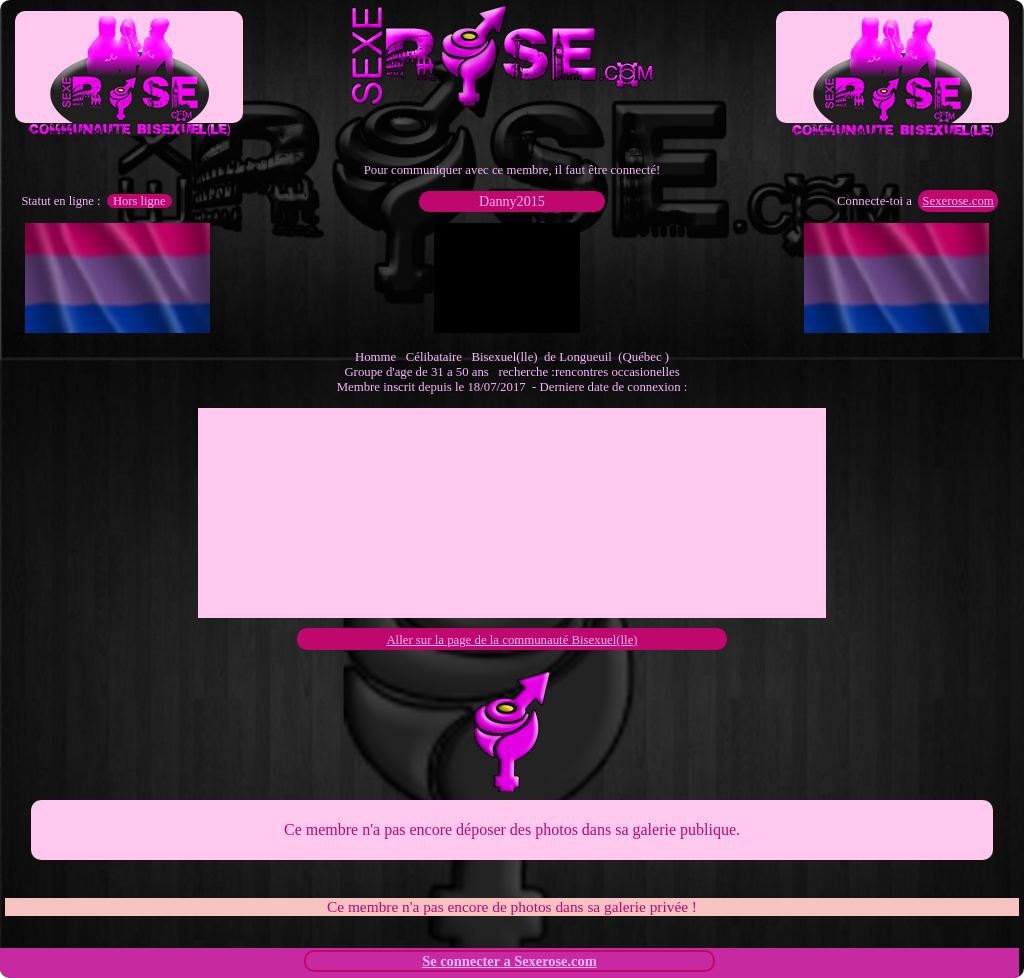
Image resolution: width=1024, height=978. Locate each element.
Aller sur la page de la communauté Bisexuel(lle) (511, 640)
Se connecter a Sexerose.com (509, 961)
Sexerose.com (957, 201)
